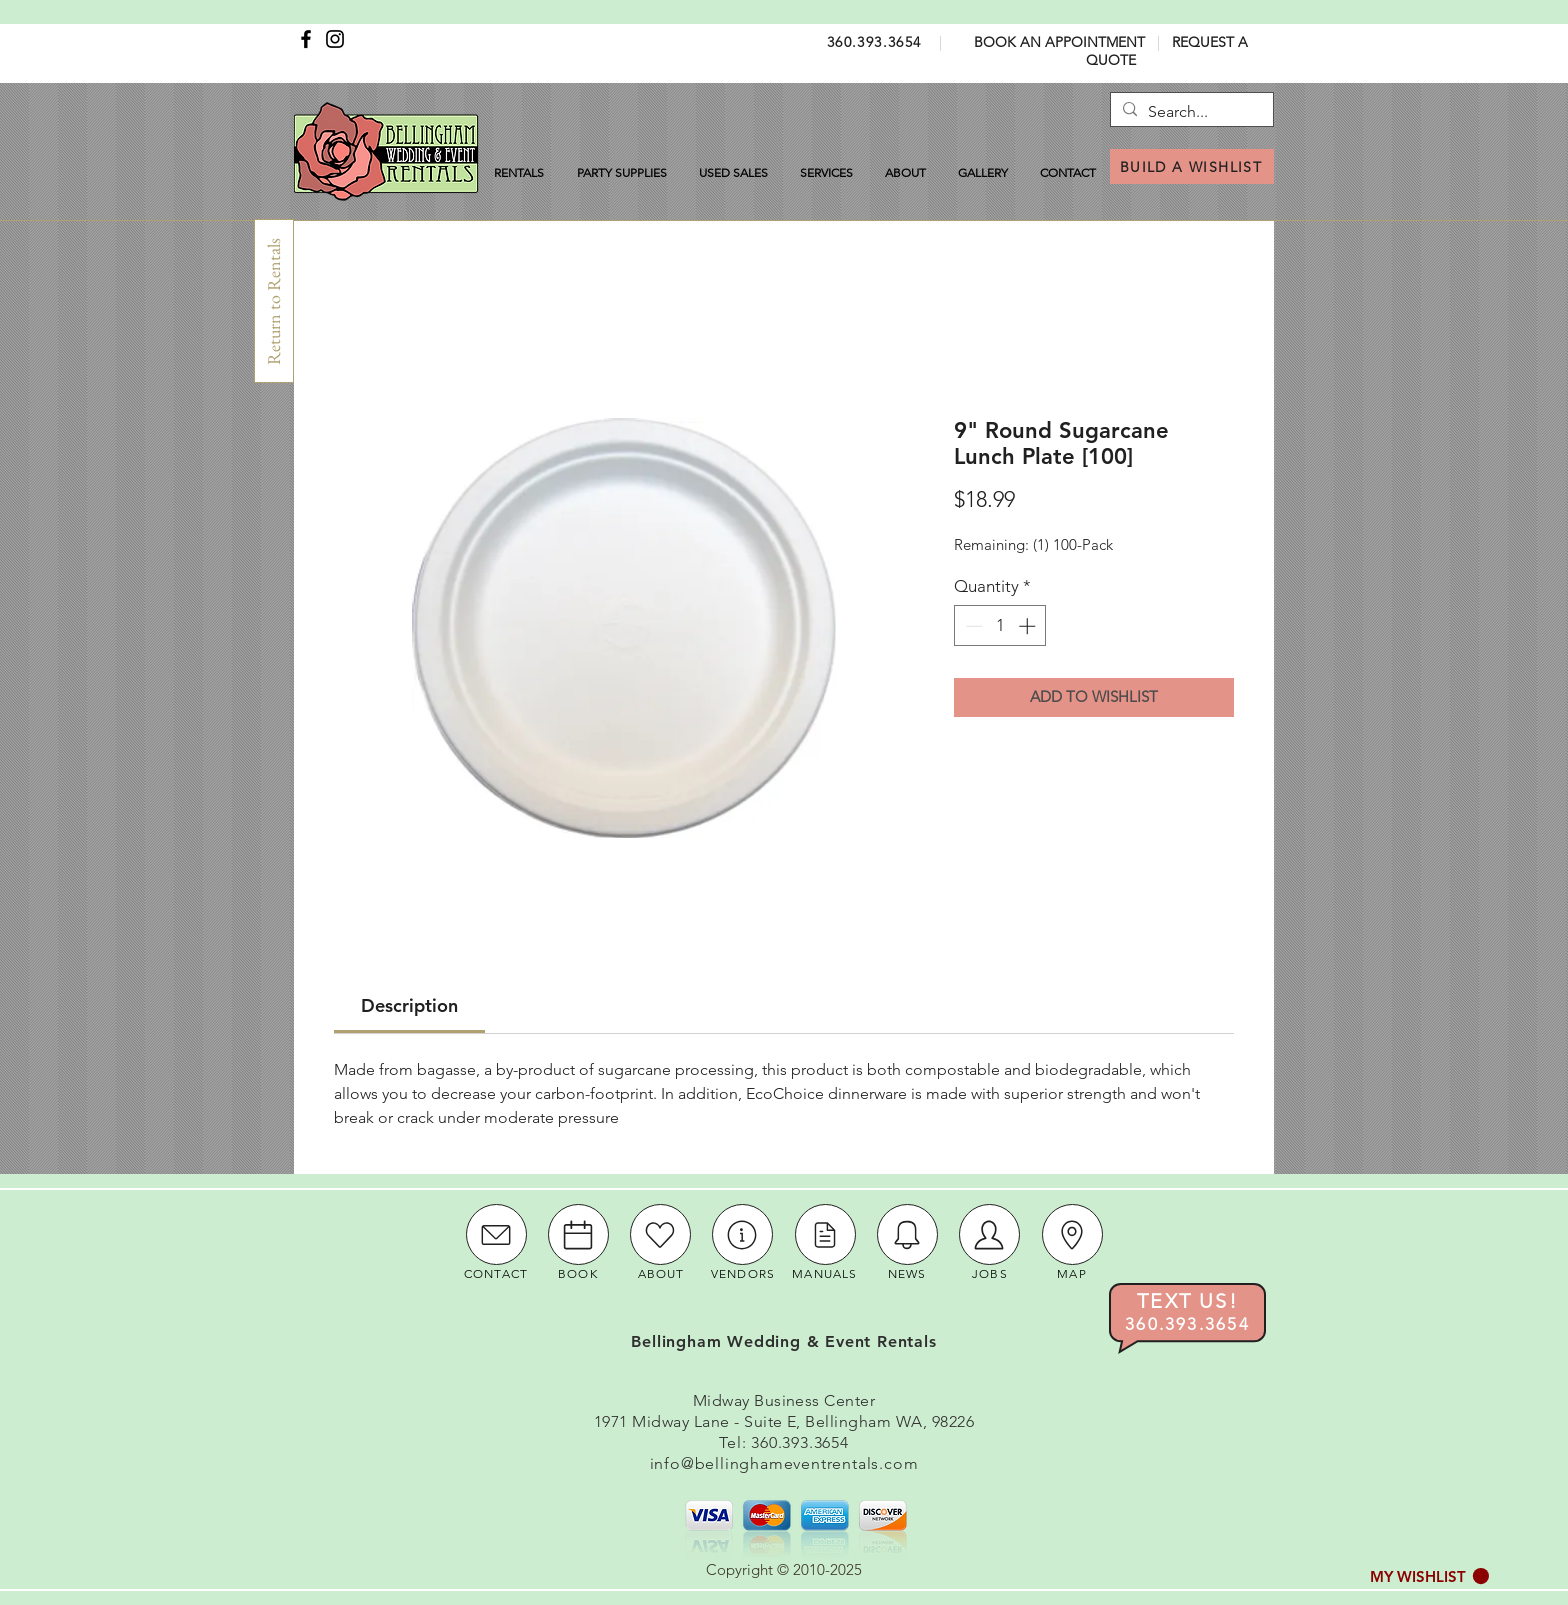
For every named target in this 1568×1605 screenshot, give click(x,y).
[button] (1429, 1576)
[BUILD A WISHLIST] (1192, 166)
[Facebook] (306, 39)
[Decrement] (972, 626)
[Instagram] (335, 39)
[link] (409, 1005)
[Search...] (1189, 112)
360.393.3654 (874, 42)
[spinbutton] (1000, 626)
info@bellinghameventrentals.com (784, 1463)
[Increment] (1029, 626)
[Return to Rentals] (274, 301)
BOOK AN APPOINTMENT (1059, 42)
